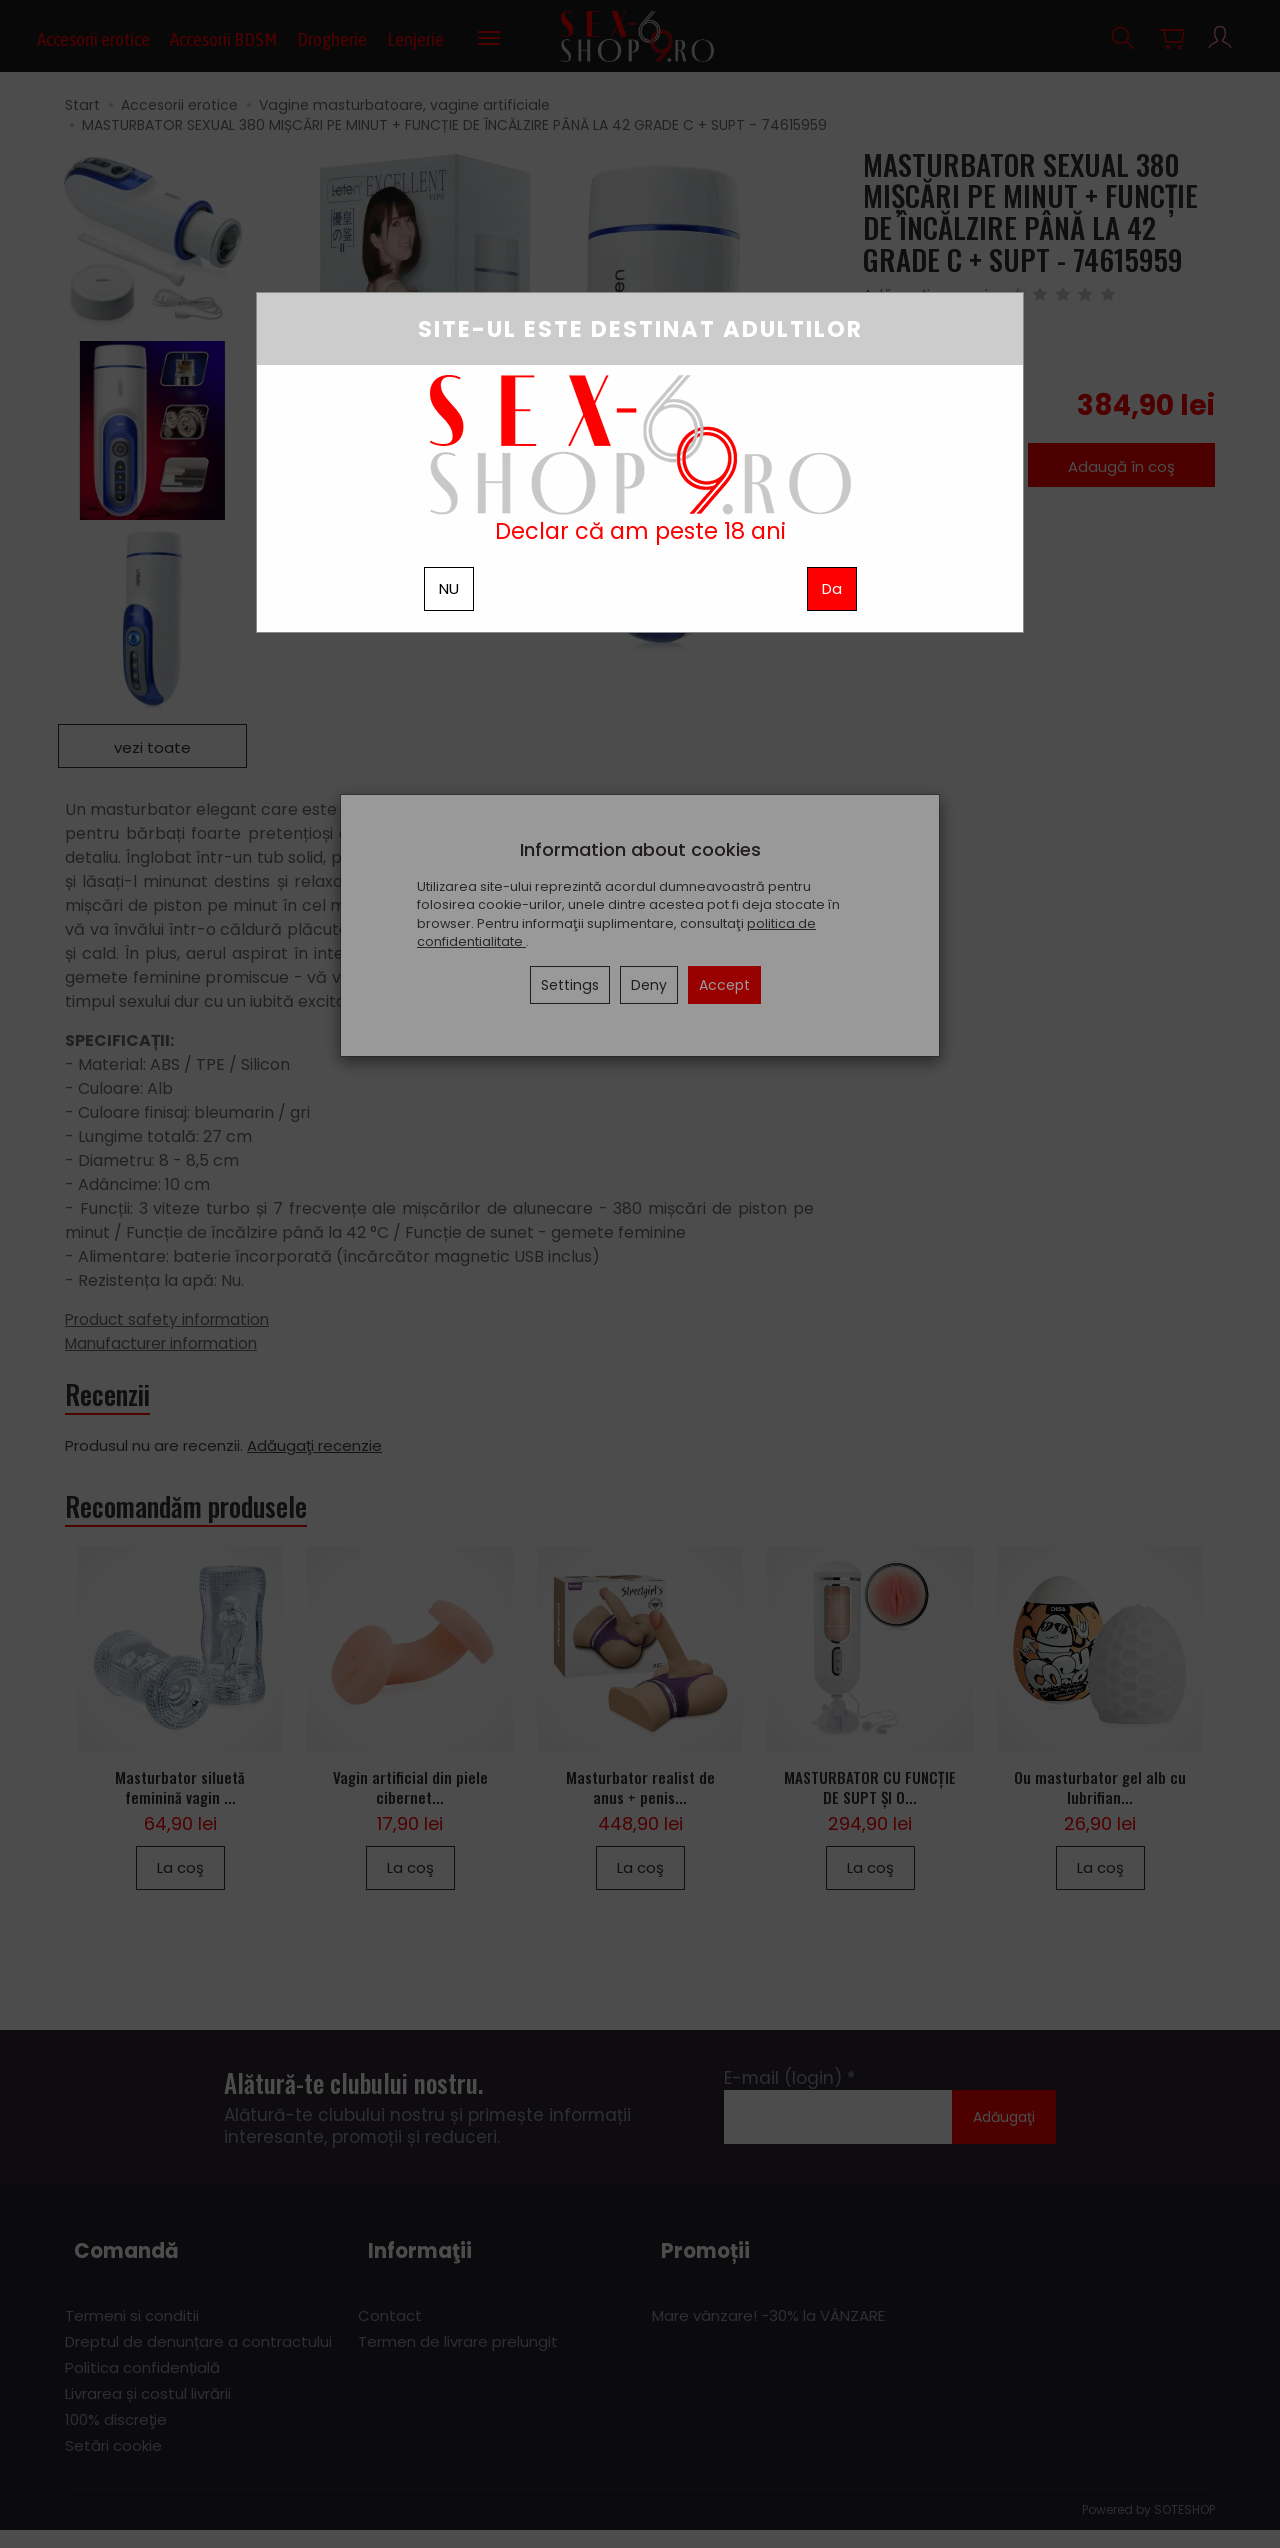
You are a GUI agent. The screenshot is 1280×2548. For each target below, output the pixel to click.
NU (449, 588)
